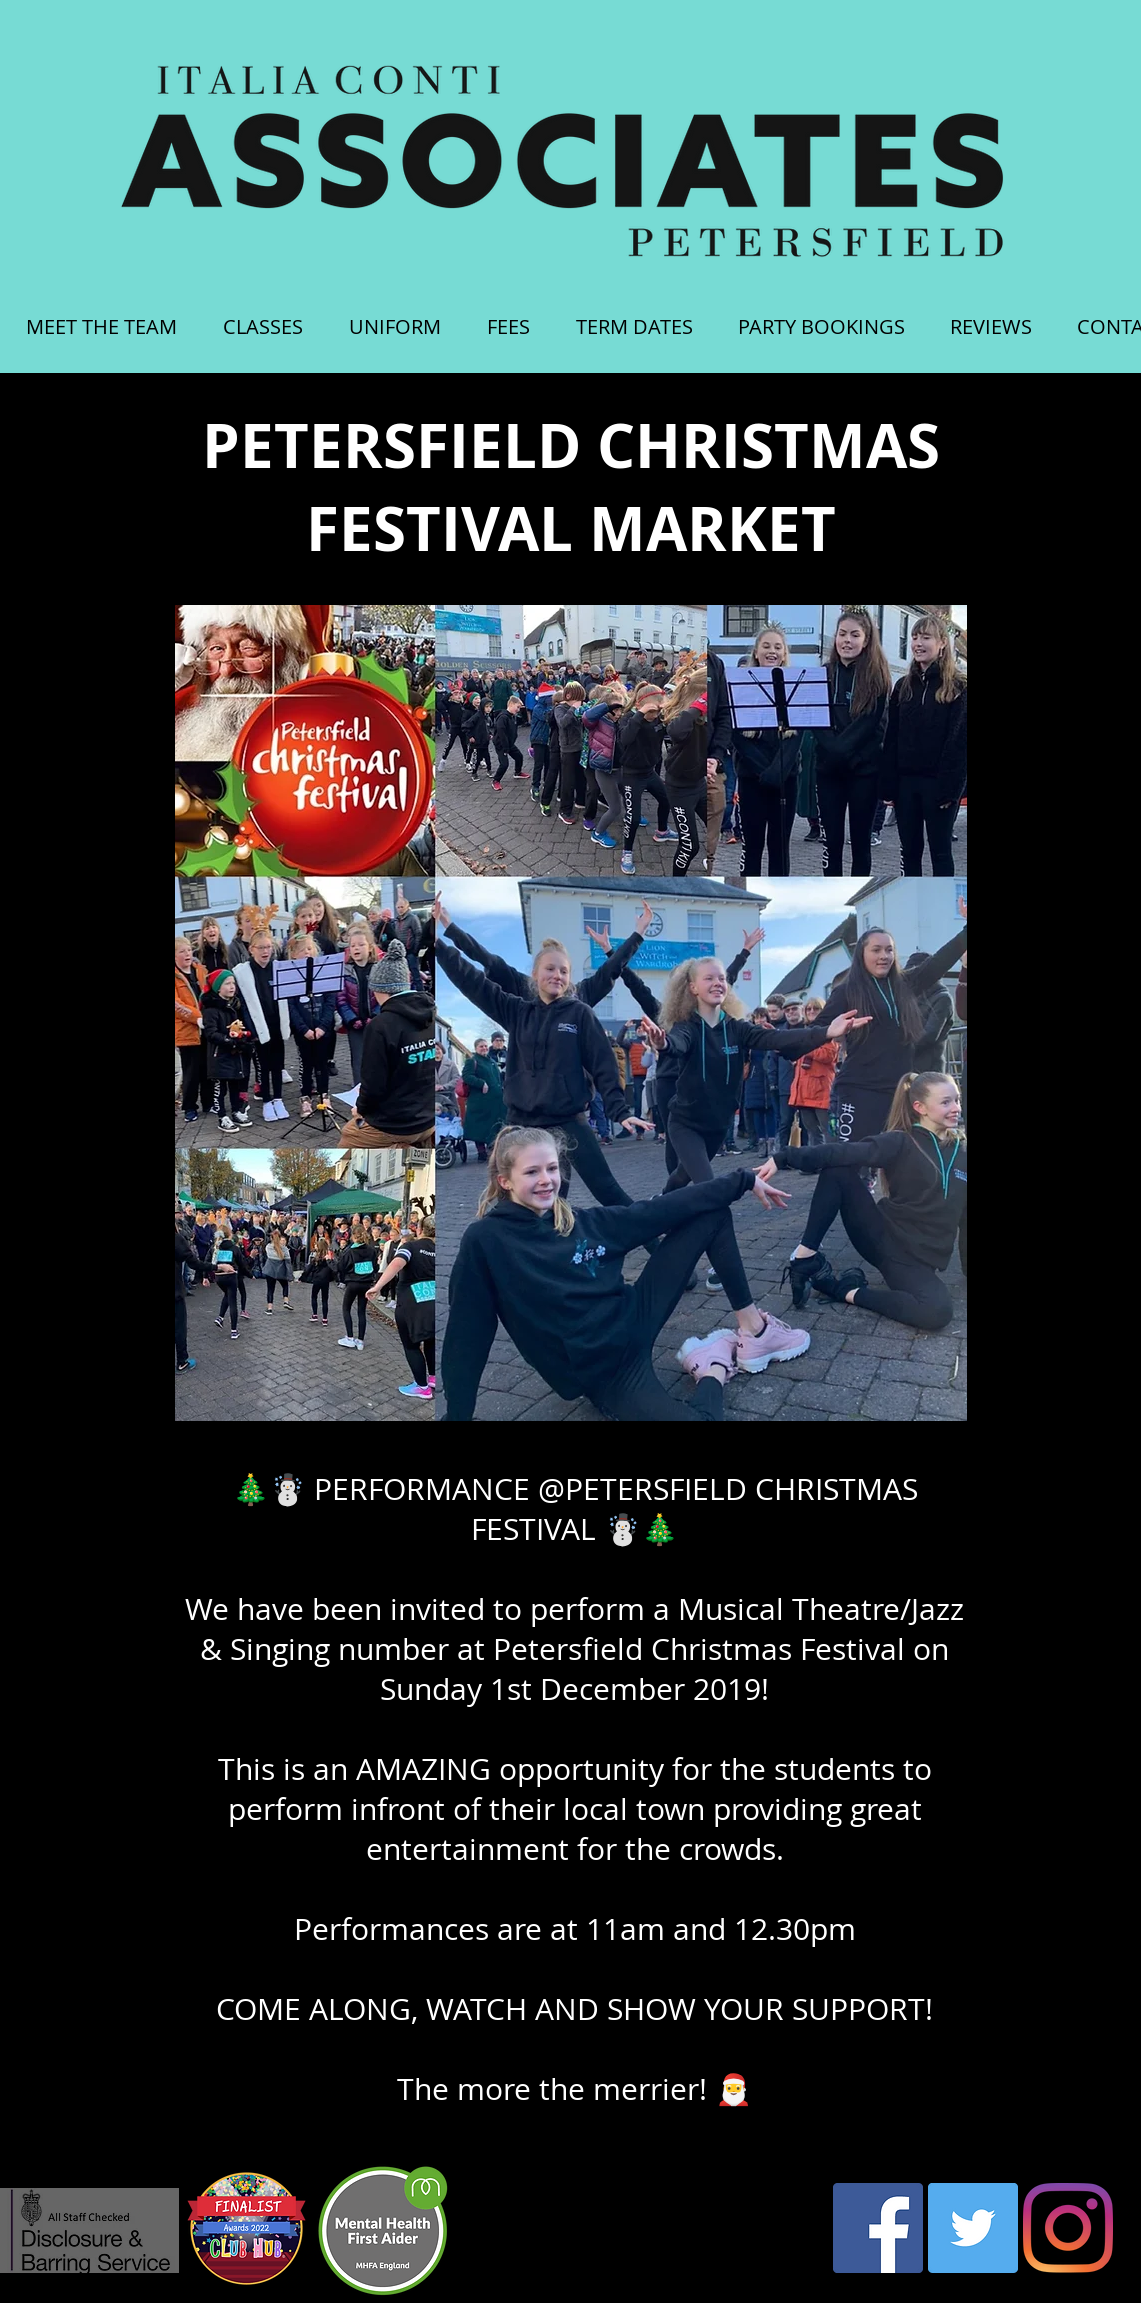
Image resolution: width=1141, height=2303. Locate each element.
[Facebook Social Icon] (878, 2228)
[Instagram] (1068, 2228)
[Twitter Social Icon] (973, 2228)
